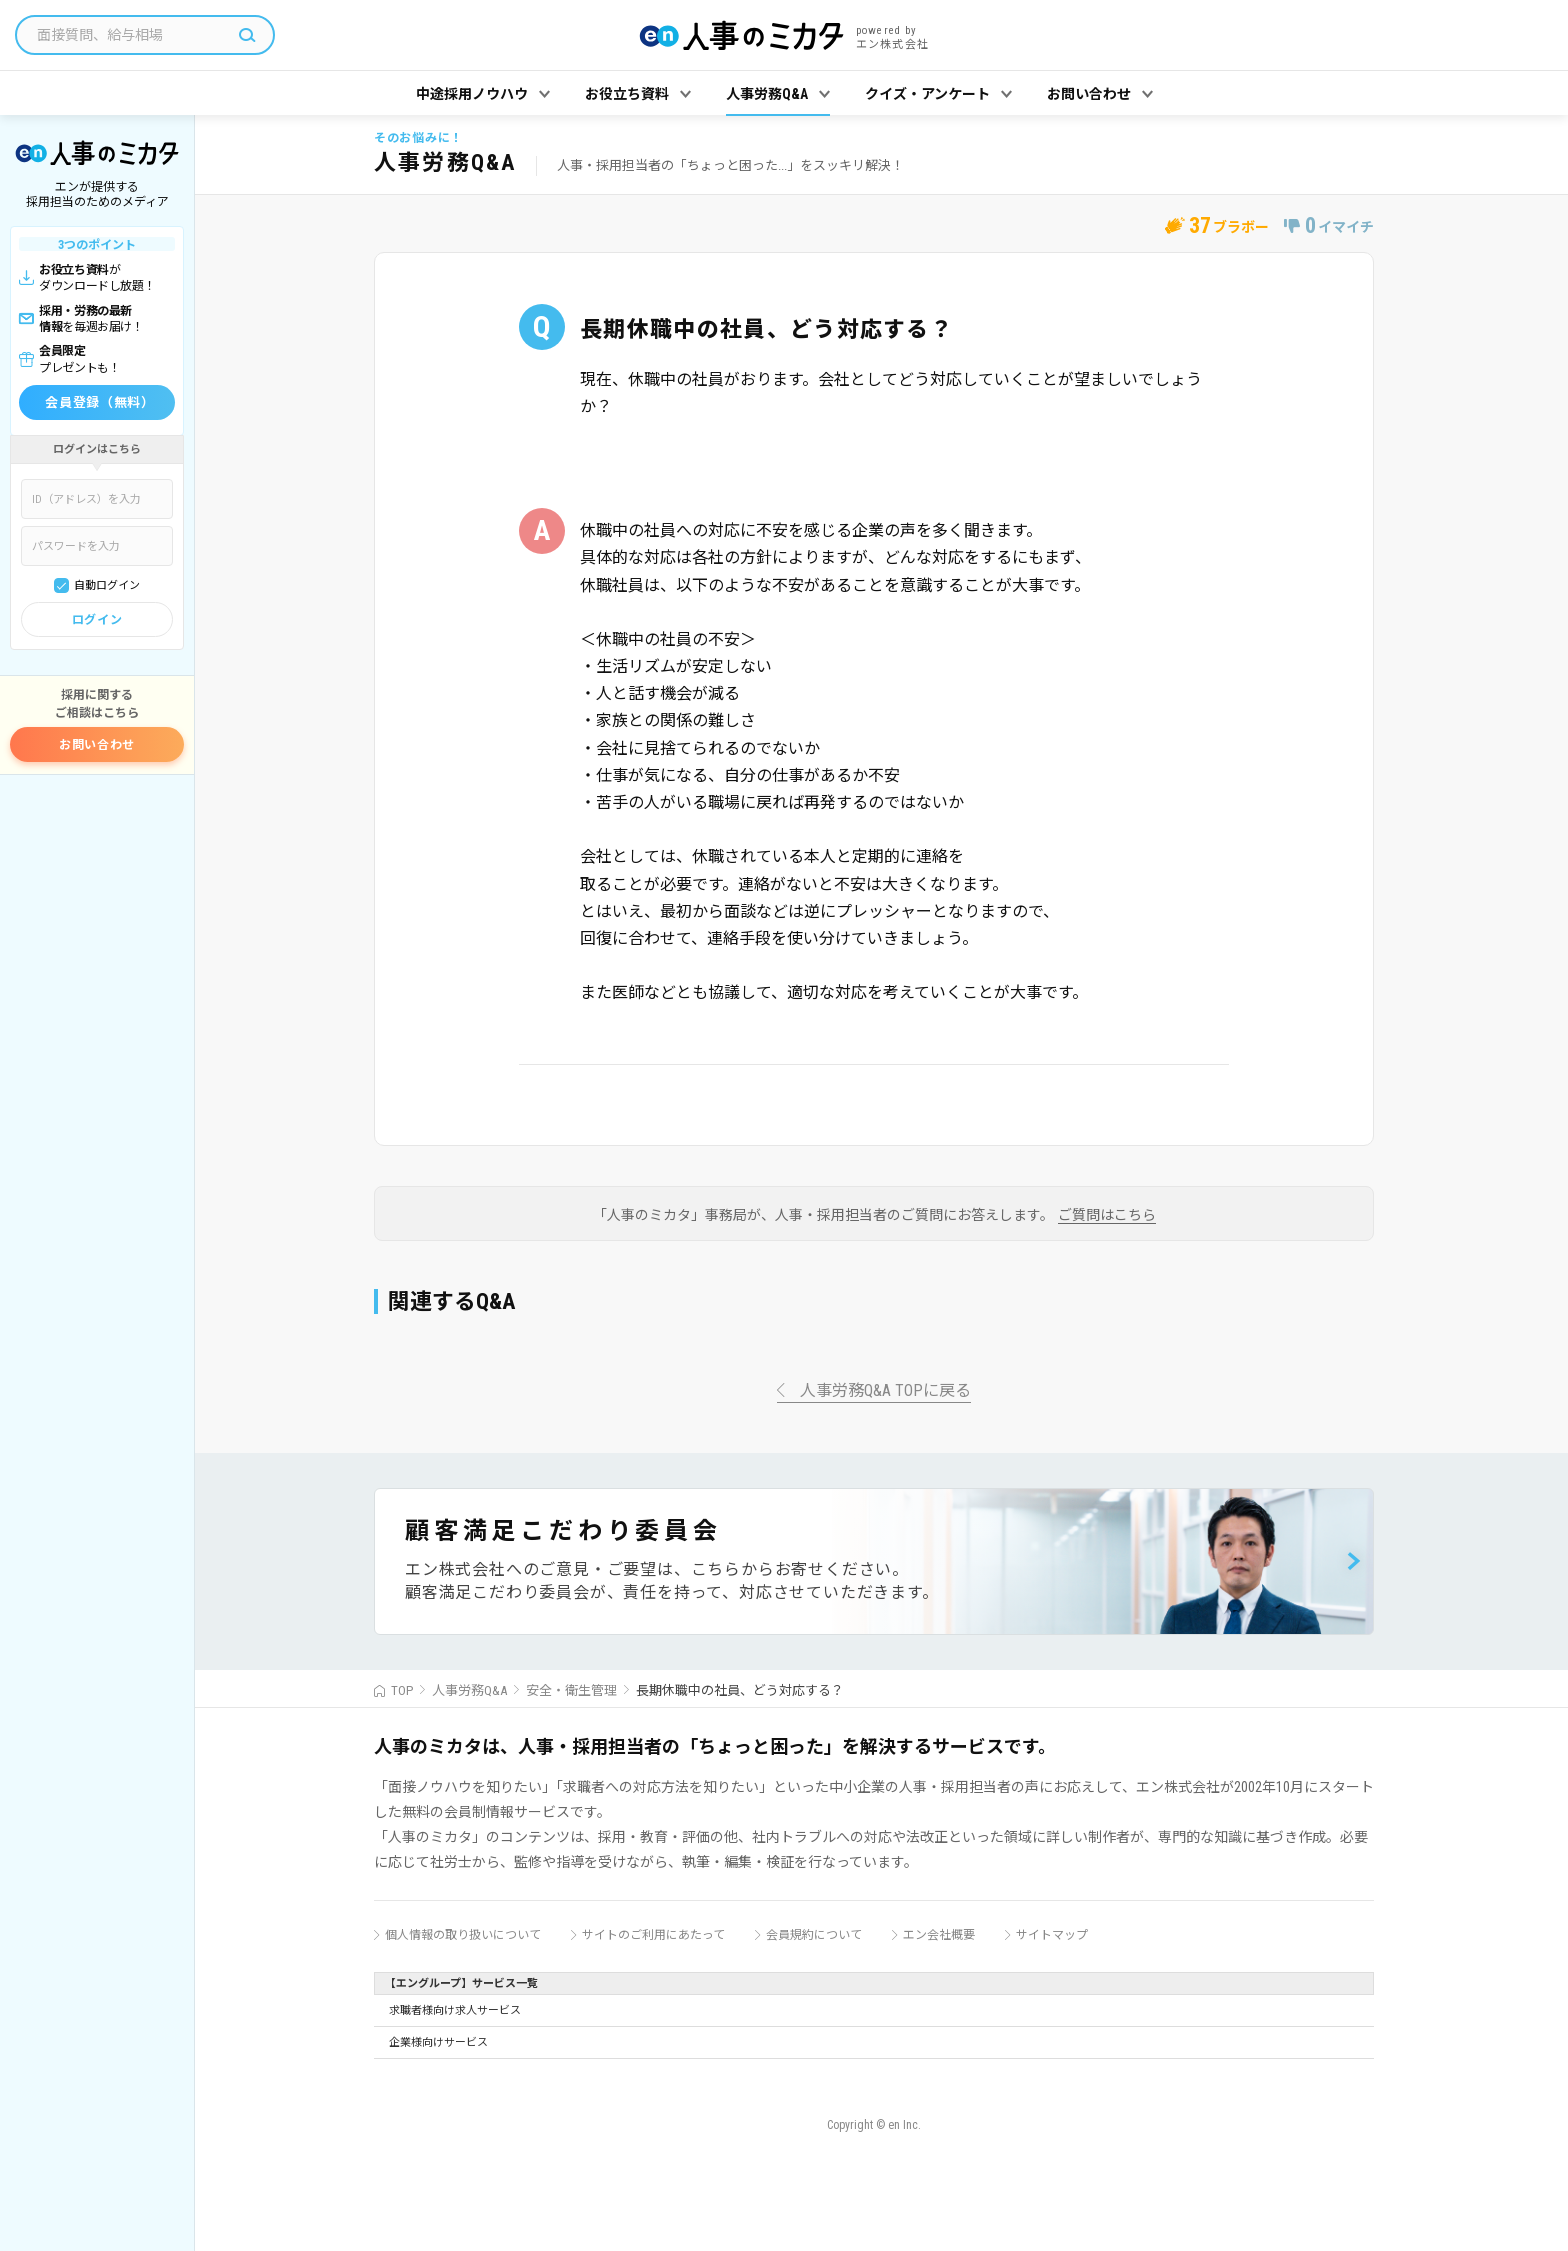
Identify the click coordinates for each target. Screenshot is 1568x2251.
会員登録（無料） (99, 402)
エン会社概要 (939, 1935)
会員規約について (814, 1935)
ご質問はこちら (1107, 1215)
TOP (402, 1690)
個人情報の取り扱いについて (463, 1935)
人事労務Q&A (469, 1690)
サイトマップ (1052, 1935)
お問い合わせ (97, 745)
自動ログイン (107, 585)
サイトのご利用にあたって (653, 1935)
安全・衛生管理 (571, 1690)
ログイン (97, 620)
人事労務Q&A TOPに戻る (885, 1391)
